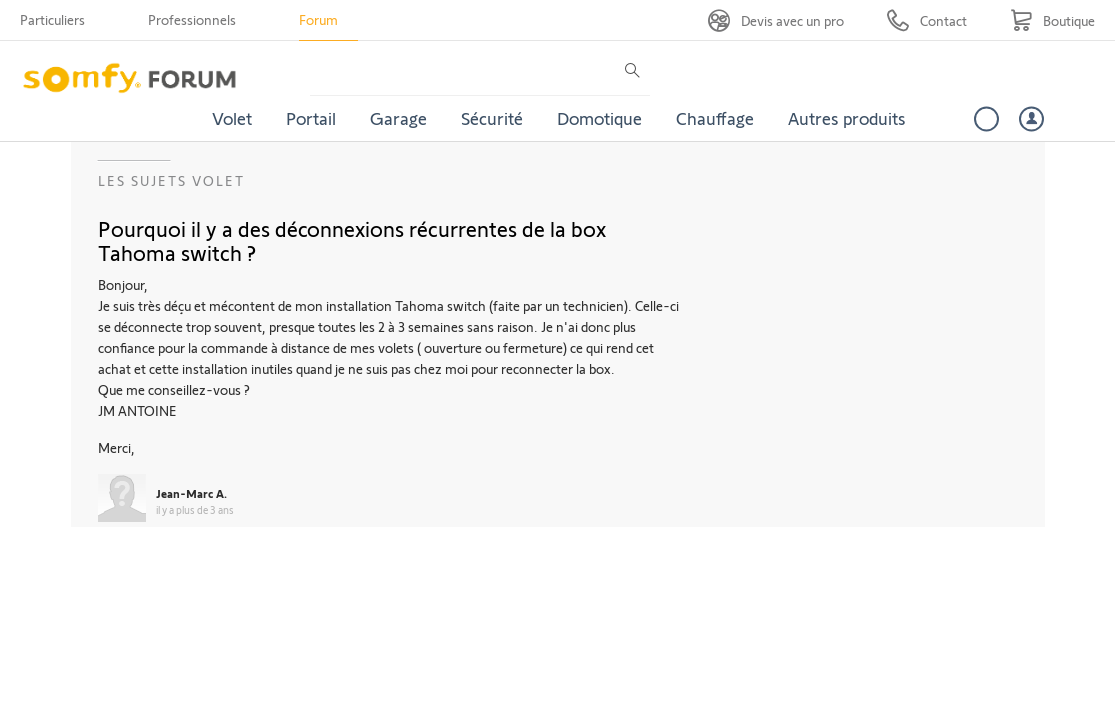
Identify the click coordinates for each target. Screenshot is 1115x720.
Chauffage (715, 118)
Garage (398, 118)
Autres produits (847, 118)
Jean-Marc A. (191, 493)
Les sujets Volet (171, 180)
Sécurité (492, 118)
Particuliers (52, 19)
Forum (318, 19)
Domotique (599, 118)
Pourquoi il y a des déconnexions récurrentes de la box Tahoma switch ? (352, 240)
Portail (311, 118)
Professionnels (192, 19)
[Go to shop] (1052, 20)
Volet (232, 118)
